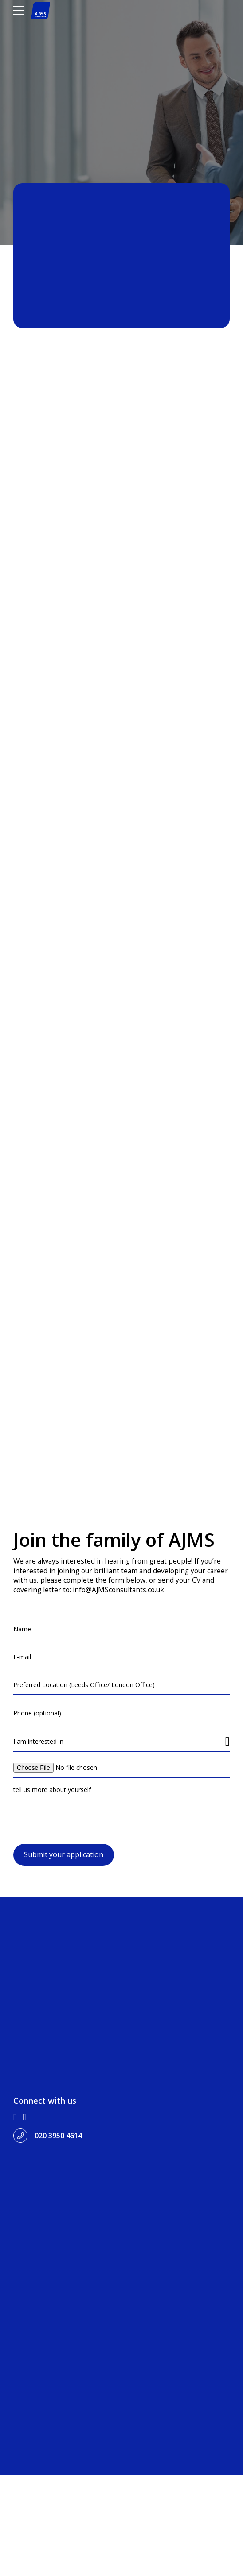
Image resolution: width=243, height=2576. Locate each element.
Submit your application (63, 2099)
